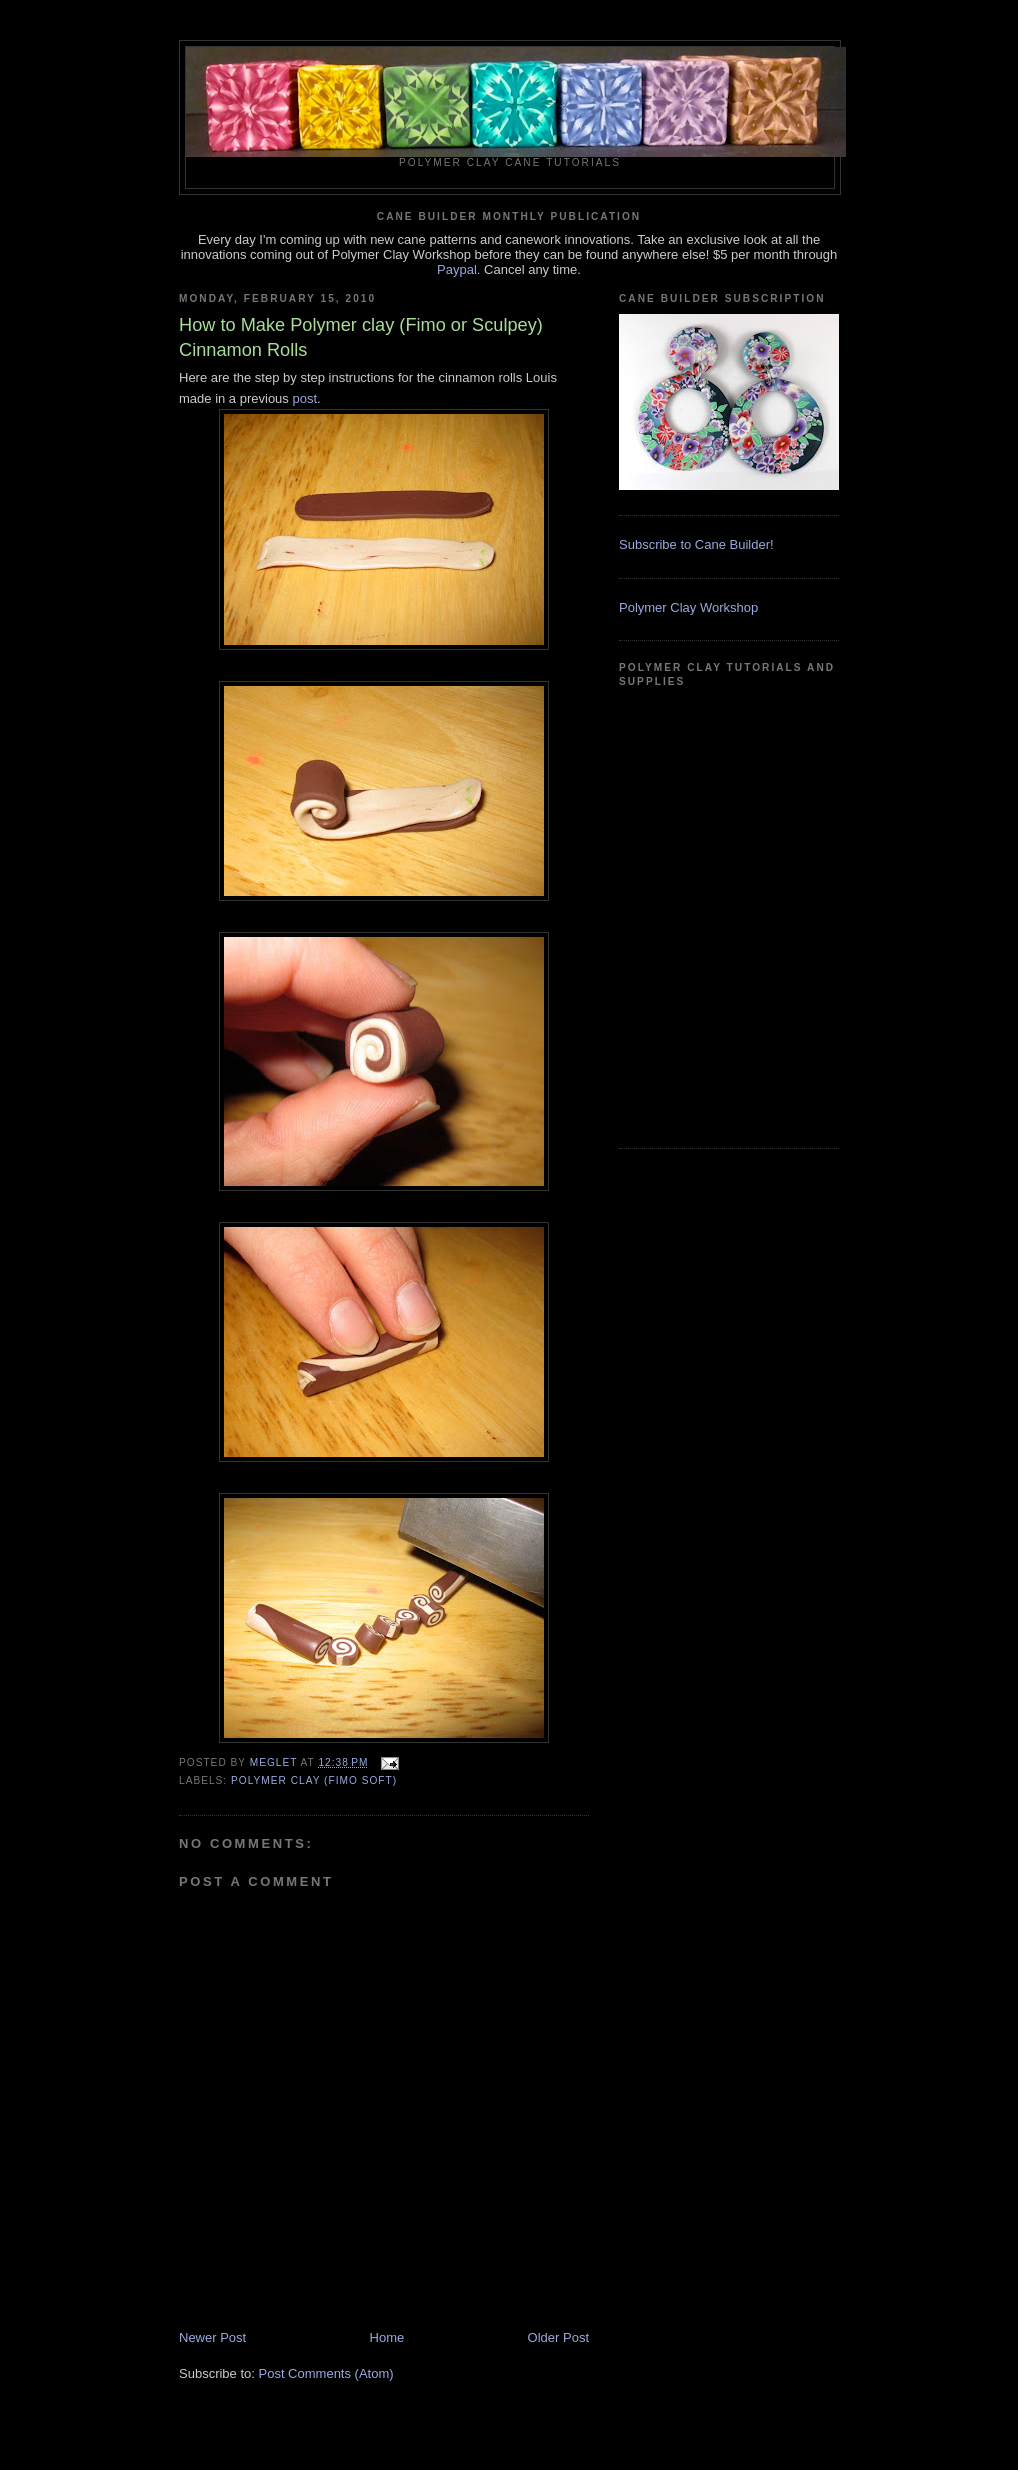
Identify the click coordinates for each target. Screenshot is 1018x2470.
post (304, 398)
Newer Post (212, 2337)
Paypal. (458, 269)
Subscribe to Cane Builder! (696, 544)
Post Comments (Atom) (326, 2373)
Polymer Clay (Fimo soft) (314, 1780)
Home (387, 2337)
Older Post (558, 2337)
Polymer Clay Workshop (688, 607)
